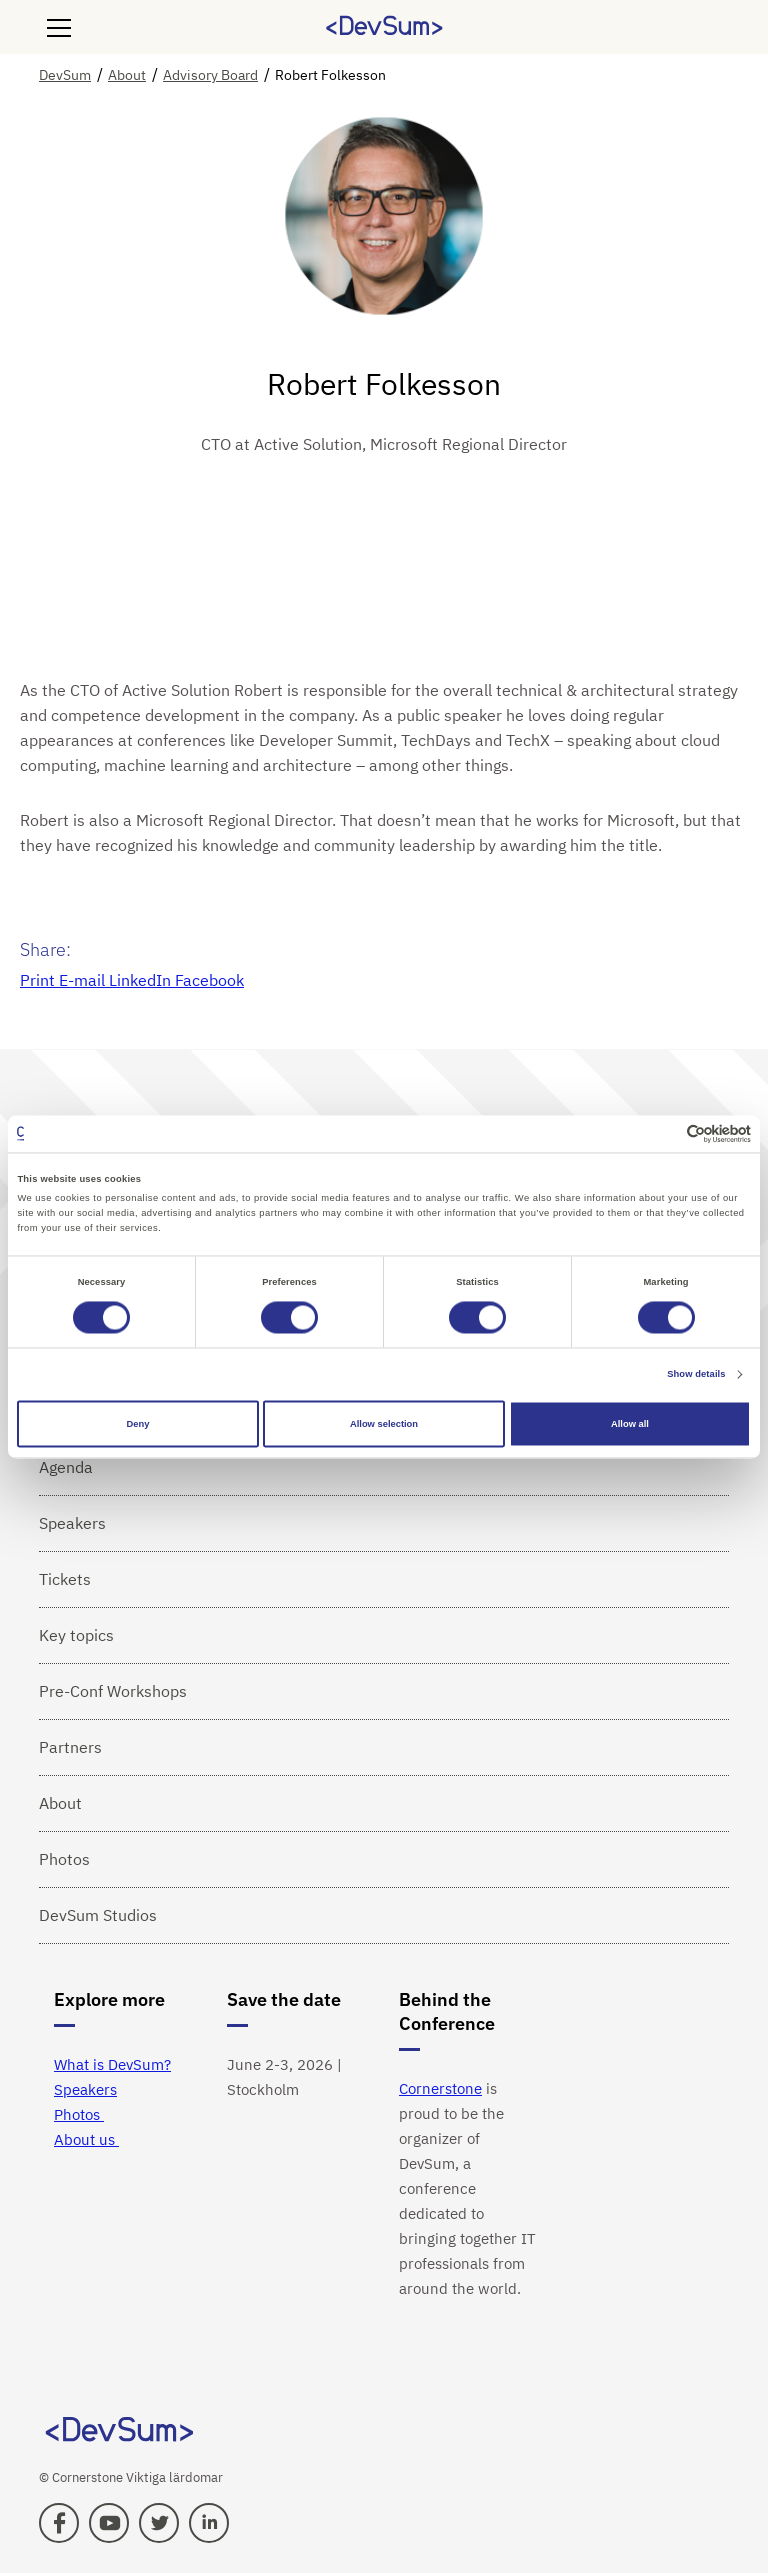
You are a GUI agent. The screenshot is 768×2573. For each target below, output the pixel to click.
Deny (138, 1424)
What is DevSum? (112, 2064)
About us (86, 2139)
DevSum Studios (98, 1915)
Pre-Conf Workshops (113, 1691)
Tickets (65, 1579)
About (60, 1803)
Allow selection (384, 1424)
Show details (696, 1375)
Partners (70, 1747)
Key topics (76, 1635)
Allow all (630, 1424)
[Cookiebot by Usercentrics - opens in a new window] (663, 1133)
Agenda (66, 1467)
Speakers (72, 1523)
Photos (64, 1859)
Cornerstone (440, 2088)
